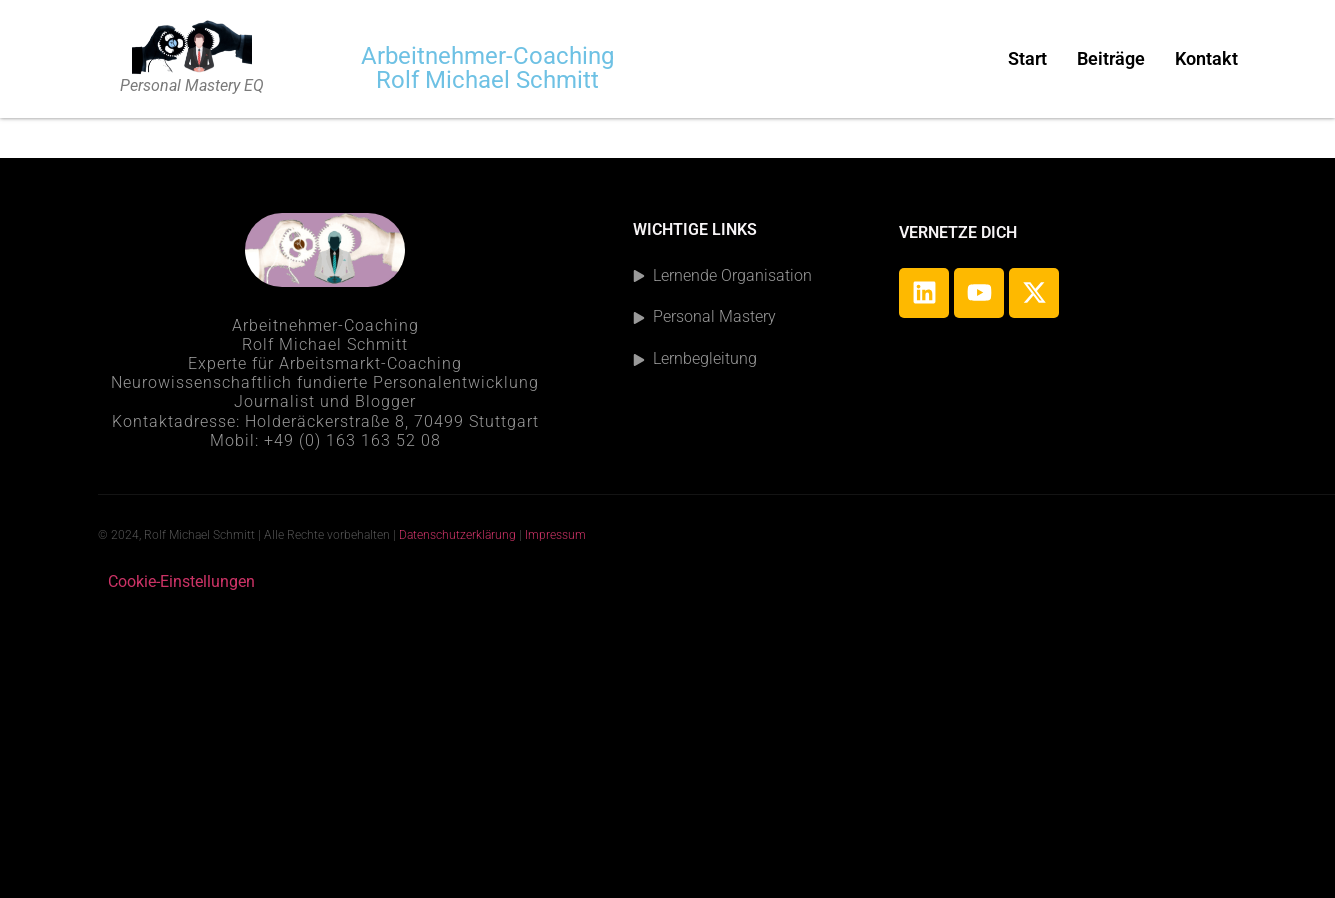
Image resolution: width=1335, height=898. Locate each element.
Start (1027, 58)
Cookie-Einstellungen (181, 581)
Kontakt (1206, 58)
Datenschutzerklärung (457, 535)
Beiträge (1111, 58)
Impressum (557, 535)
